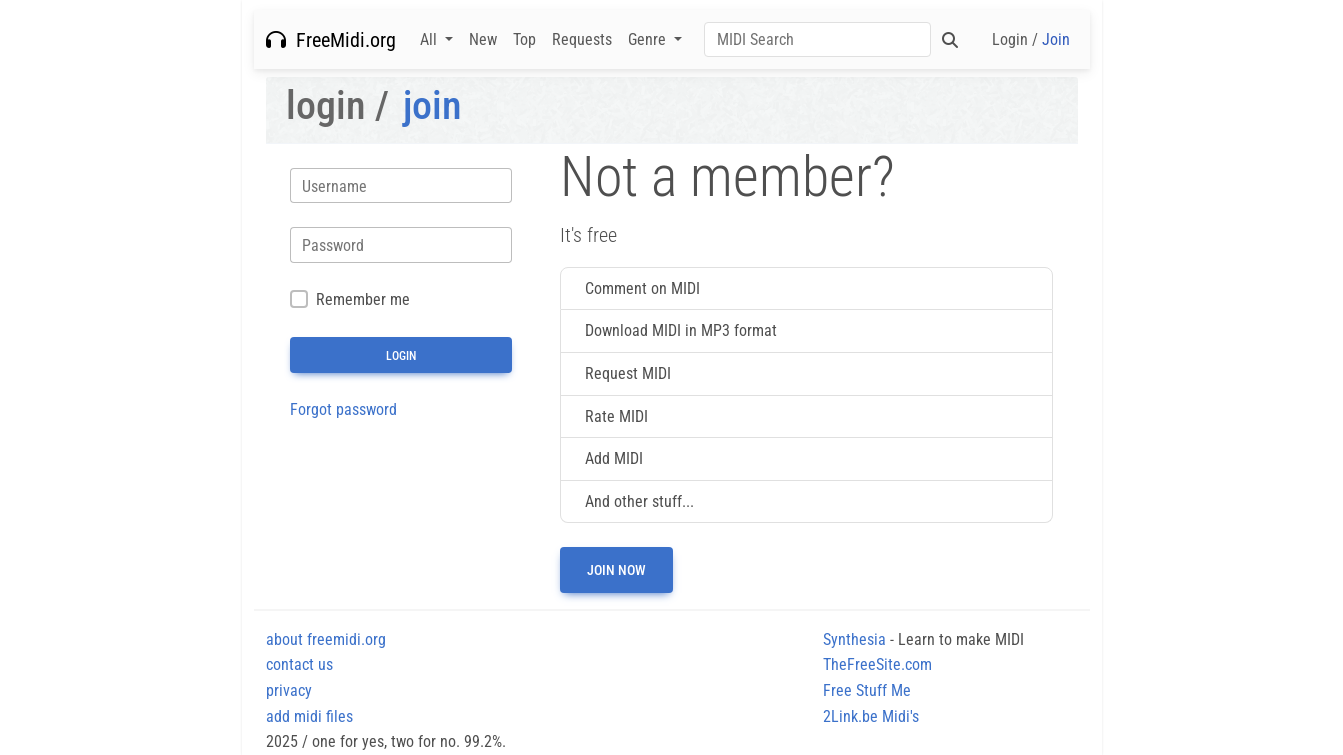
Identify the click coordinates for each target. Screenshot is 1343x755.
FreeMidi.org (331, 40)
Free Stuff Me (867, 690)
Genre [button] (649, 39)
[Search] (817, 39)
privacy (289, 690)
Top (524, 39)
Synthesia (854, 639)
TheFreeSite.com (877, 664)
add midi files (309, 716)
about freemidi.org (326, 639)
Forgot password (343, 409)
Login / (1031, 39)
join (432, 105)
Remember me (363, 299)
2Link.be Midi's (871, 716)
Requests (582, 39)
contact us (299, 664)
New (483, 39)
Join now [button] (616, 570)
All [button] (430, 39)
